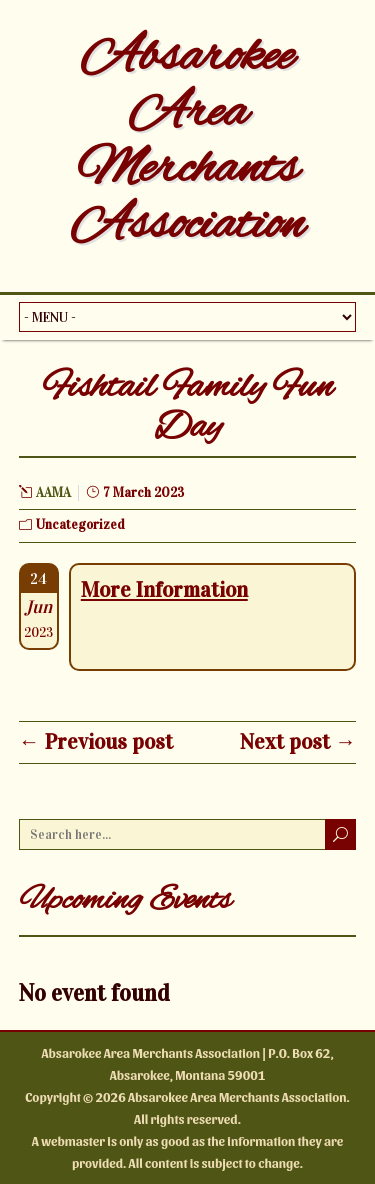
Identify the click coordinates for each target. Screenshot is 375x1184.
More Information (164, 590)
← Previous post (96, 742)
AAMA (53, 493)
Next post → (298, 742)
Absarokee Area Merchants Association (187, 142)
